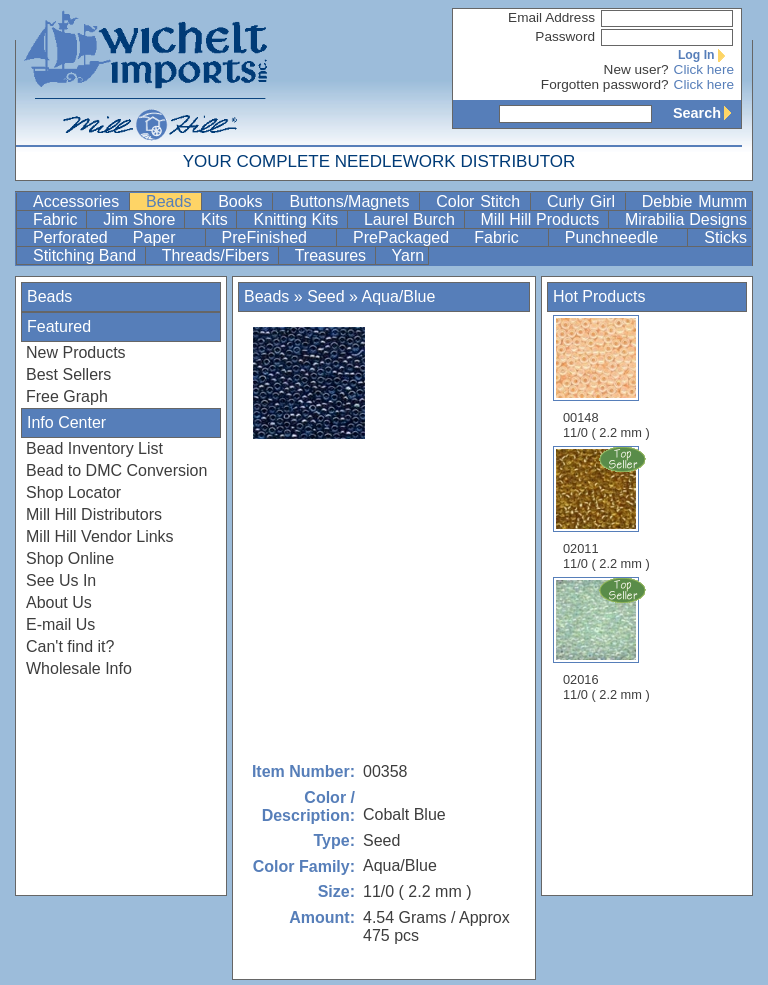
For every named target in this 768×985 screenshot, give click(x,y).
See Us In (61, 580)
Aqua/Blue (398, 296)
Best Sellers (68, 374)
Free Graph (67, 396)
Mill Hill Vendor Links (100, 536)
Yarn (408, 255)
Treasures (333, 255)
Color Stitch (481, 201)
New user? (636, 69)
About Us (59, 602)
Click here (704, 69)
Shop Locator (73, 492)
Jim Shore (141, 219)
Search (707, 113)
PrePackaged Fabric (448, 237)
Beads (171, 201)
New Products (76, 352)
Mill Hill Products (542, 219)
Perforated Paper (117, 237)
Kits (216, 219)
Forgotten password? (605, 84)
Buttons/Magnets (352, 201)
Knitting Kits (297, 219)
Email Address (551, 17)
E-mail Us (60, 624)
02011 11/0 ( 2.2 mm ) (608, 508)
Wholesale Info (79, 668)
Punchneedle (624, 237)
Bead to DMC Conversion (116, 470)
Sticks (725, 237)
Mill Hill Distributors (94, 514)
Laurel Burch (412, 219)
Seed (325, 296)
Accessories (79, 201)
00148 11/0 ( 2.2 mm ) (606, 377)
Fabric (57, 219)
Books (243, 201)
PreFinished (277, 237)
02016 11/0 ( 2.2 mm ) (608, 639)
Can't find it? (70, 646)
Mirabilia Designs (686, 219)
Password (565, 36)
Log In (706, 55)
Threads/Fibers (218, 255)
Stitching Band (87, 255)
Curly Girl (584, 201)
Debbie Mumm (694, 201)
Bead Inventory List (94, 448)
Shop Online (70, 558)
